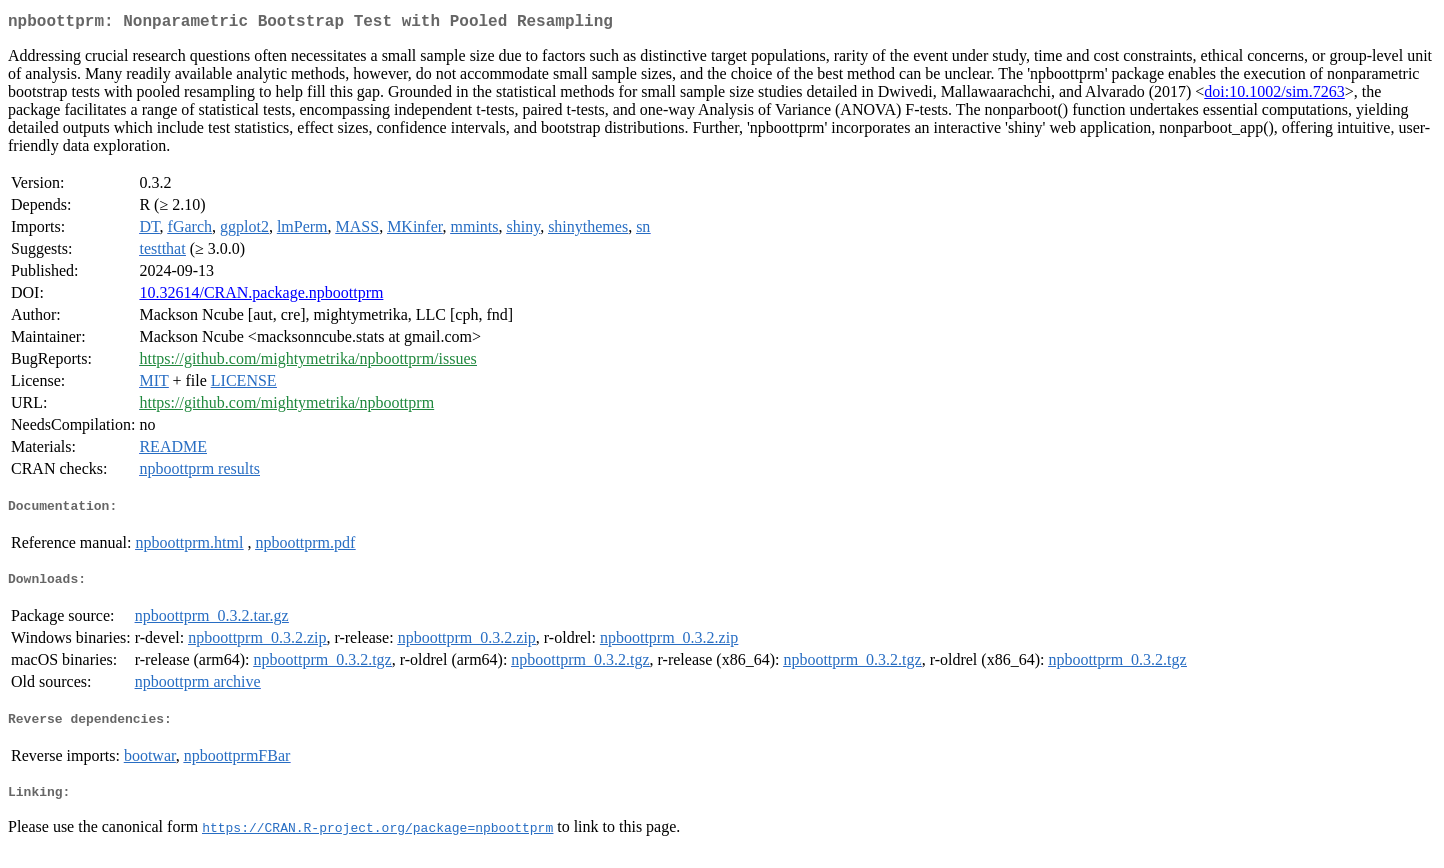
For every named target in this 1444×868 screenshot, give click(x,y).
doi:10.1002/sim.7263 (1274, 95)
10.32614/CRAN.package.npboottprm (261, 296)
